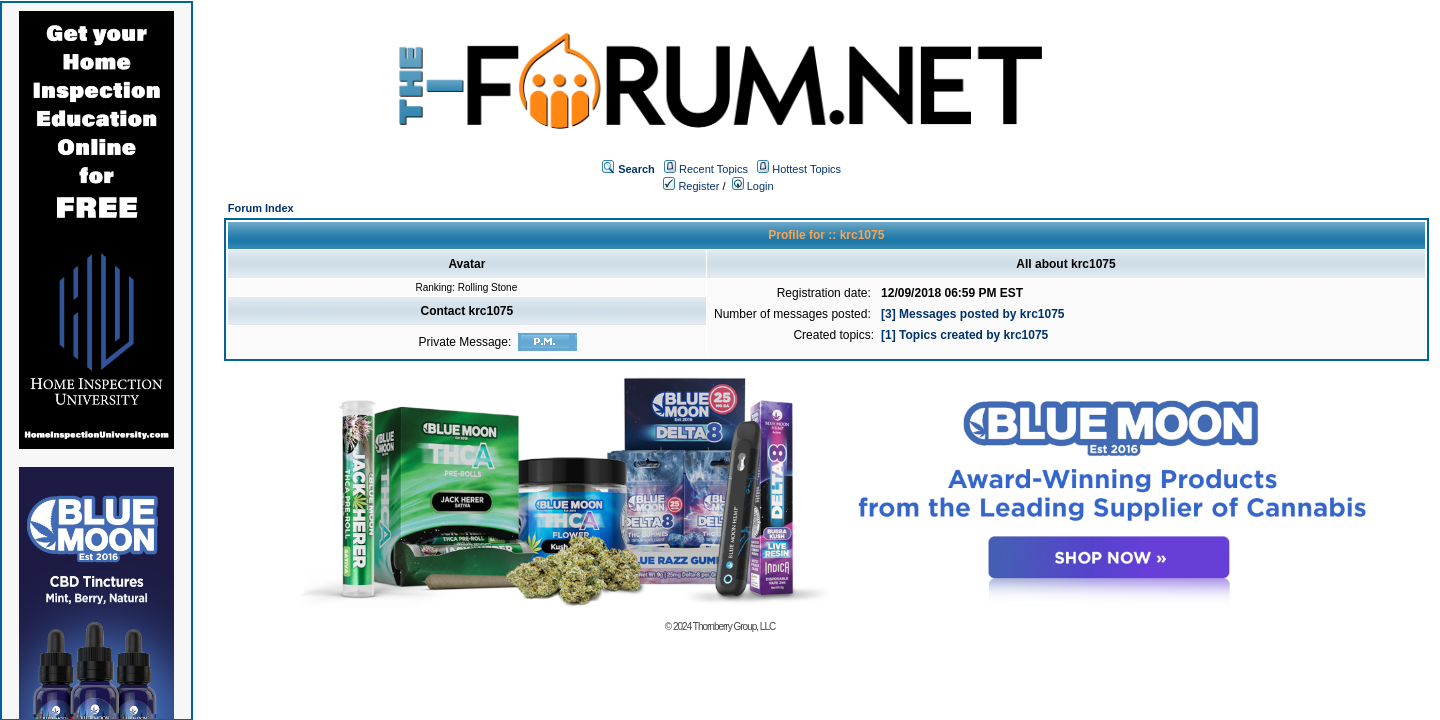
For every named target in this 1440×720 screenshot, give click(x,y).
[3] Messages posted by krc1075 (972, 314)
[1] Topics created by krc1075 (964, 335)
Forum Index (261, 208)
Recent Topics (713, 169)
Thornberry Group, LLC (734, 626)
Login (753, 186)
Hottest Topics (806, 169)
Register (691, 186)
